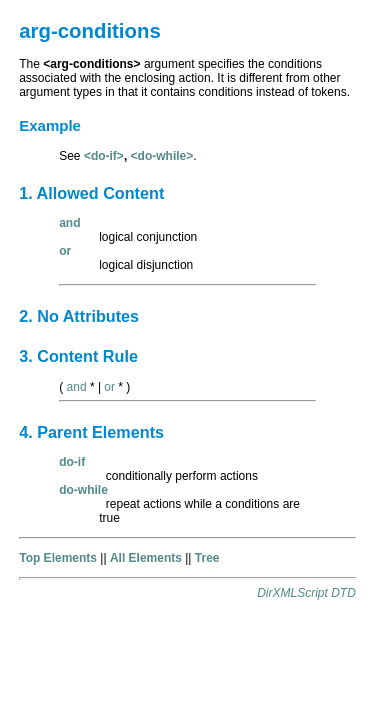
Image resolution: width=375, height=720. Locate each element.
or (109, 387)
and (77, 387)
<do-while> (162, 156)
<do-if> (104, 156)
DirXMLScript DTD (306, 593)
